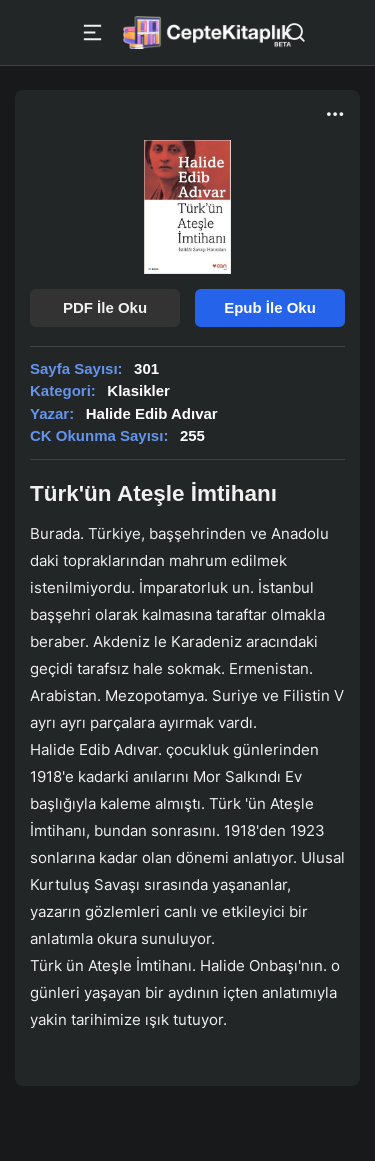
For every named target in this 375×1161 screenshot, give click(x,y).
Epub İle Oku (270, 307)
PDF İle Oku (105, 307)
